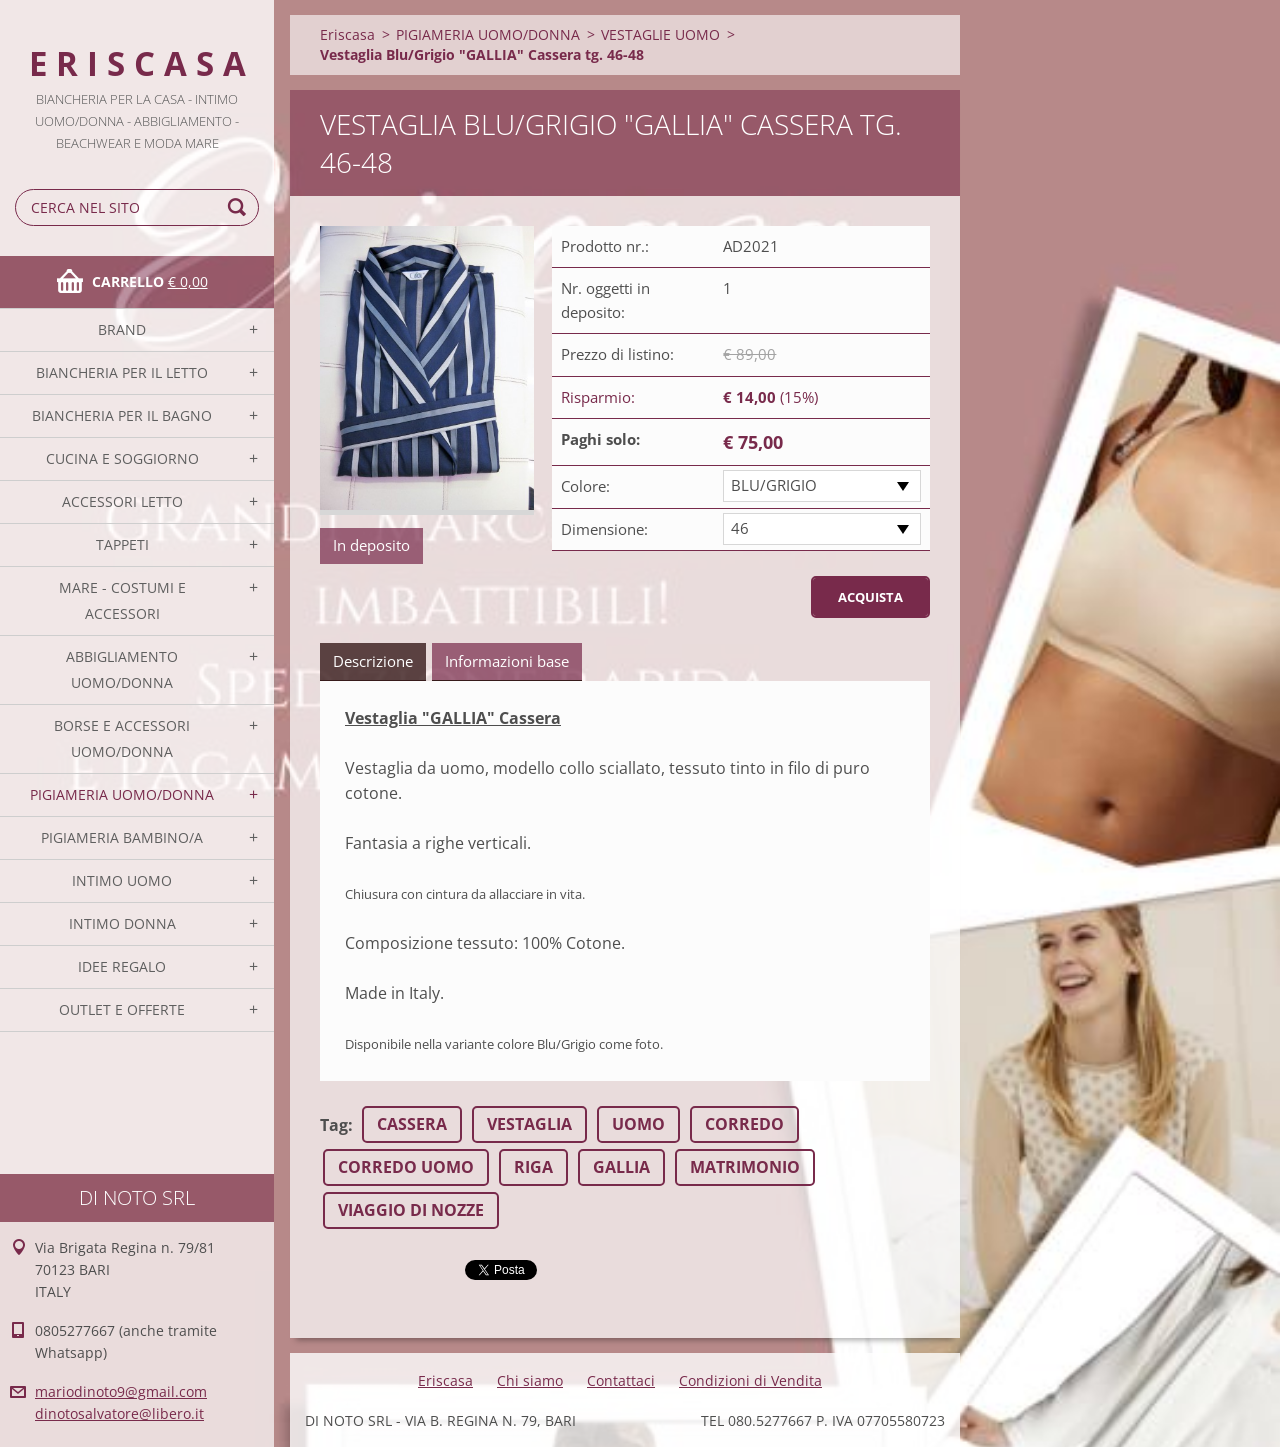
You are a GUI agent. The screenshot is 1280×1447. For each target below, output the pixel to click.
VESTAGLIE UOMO (660, 34)
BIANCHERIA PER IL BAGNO (122, 415)
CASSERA (412, 1124)
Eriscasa (347, 34)
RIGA (533, 1167)
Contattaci (621, 1380)
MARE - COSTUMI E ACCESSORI (122, 600)
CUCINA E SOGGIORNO (122, 458)
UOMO (638, 1124)
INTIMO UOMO (122, 880)
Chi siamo (530, 1380)
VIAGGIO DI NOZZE (411, 1210)
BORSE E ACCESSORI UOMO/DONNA (122, 738)
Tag (334, 1125)
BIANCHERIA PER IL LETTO (122, 372)
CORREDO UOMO (406, 1167)
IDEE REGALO (122, 966)
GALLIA (621, 1167)
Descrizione (373, 661)
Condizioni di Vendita (750, 1380)
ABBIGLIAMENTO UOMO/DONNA (122, 669)
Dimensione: (604, 529)
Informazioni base (507, 661)
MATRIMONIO (745, 1167)
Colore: (585, 486)
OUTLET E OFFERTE (122, 1009)
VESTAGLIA (529, 1124)
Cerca (240, 207)
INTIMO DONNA (122, 923)
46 (740, 528)
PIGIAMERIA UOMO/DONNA (122, 794)
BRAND (122, 329)
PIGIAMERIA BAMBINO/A (122, 837)
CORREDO (744, 1124)
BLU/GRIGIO (774, 485)
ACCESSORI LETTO (122, 501)
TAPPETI (122, 544)
